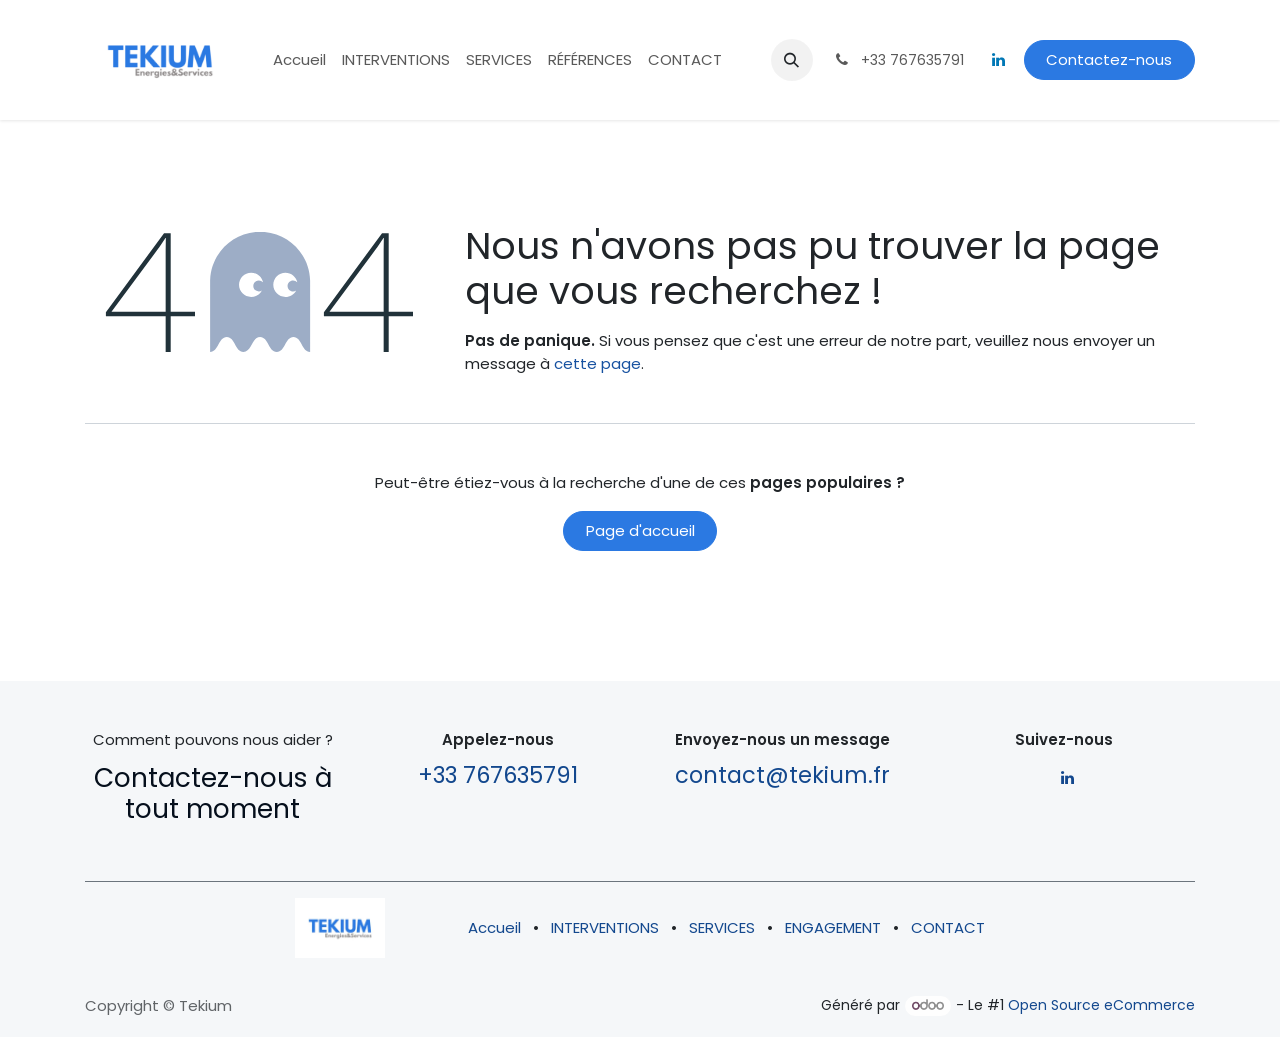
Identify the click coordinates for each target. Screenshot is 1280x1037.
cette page (597, 363)
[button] (792, 60)
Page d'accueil (640, 530)
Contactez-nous (1109, 59)
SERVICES (722, 927)
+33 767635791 (498, 775)
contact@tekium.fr (782, 775)
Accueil (494, 927)
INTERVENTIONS (605, 927)
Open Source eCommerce (1101, 1005)
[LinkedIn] (999, 60)
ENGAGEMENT (833, 927)
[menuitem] (299, 60)
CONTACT (948, 927)
